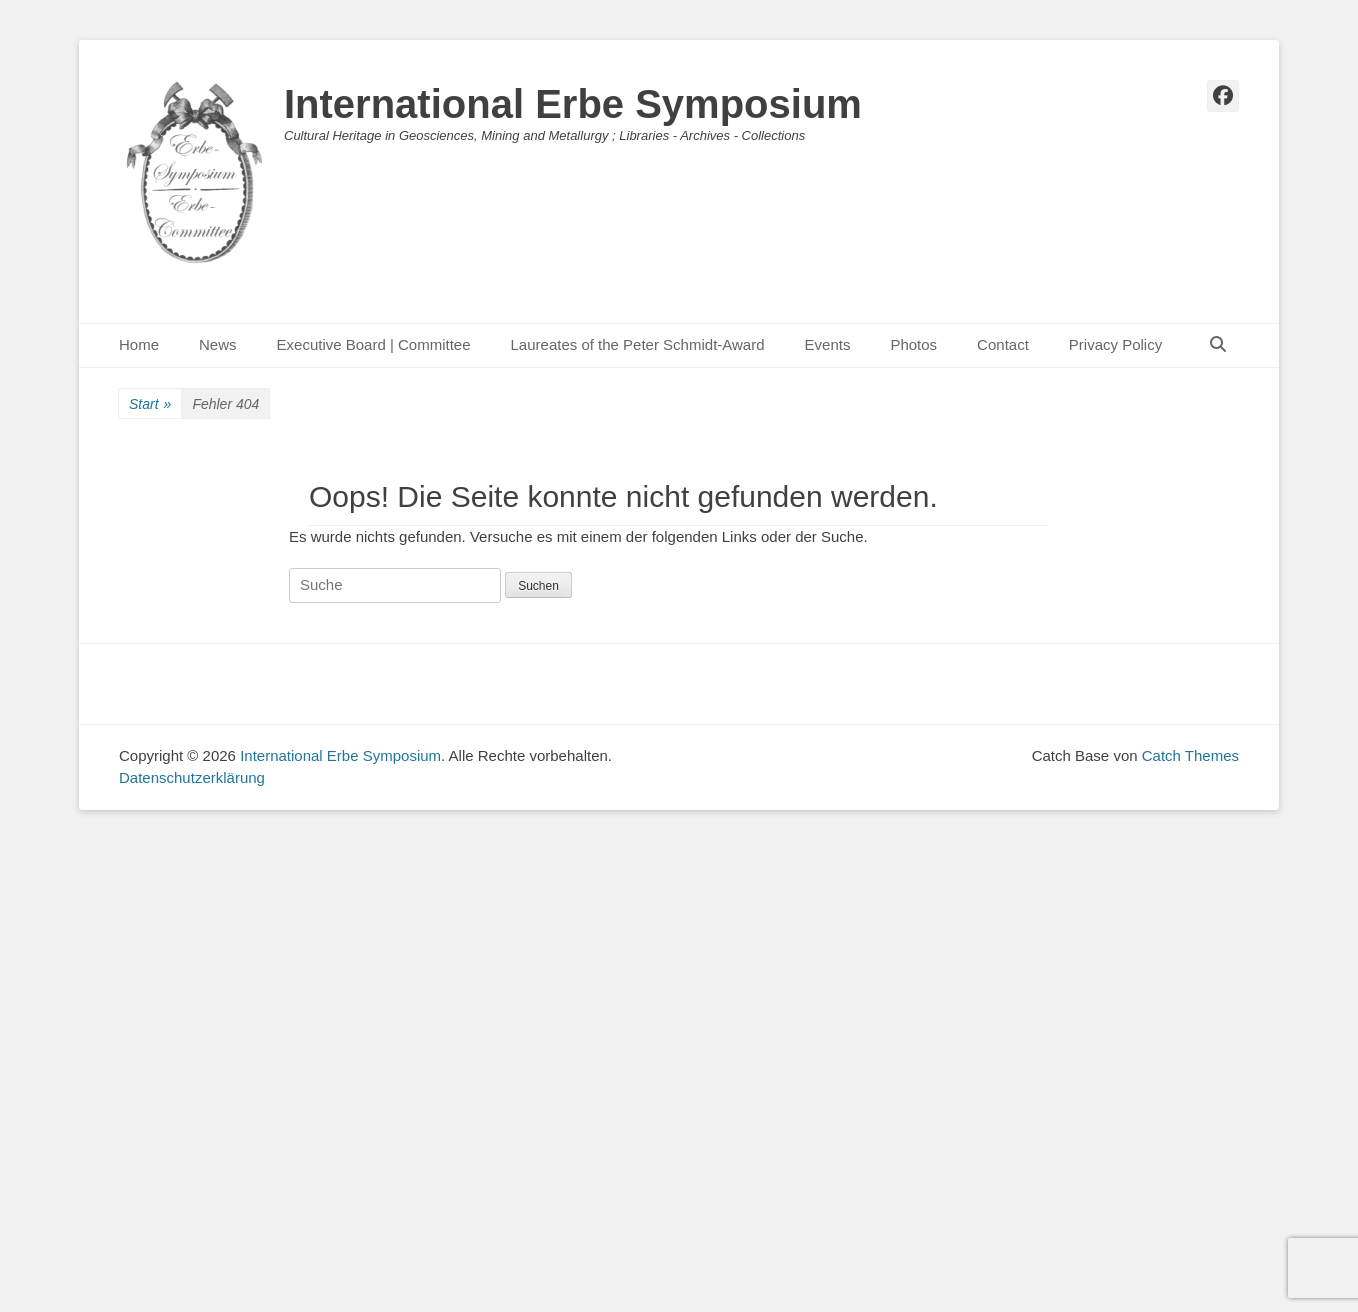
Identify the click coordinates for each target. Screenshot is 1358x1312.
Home (139, 344)
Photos (913, 344)
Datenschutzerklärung (192, 777)
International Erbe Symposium (573, 104)
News (218, 344)
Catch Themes (1190, 755)
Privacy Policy (1115, 344)
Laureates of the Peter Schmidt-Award (638, 344)
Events (828, 344)
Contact (1003, 344)
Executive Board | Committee (374, 344)
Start (150, 404)
